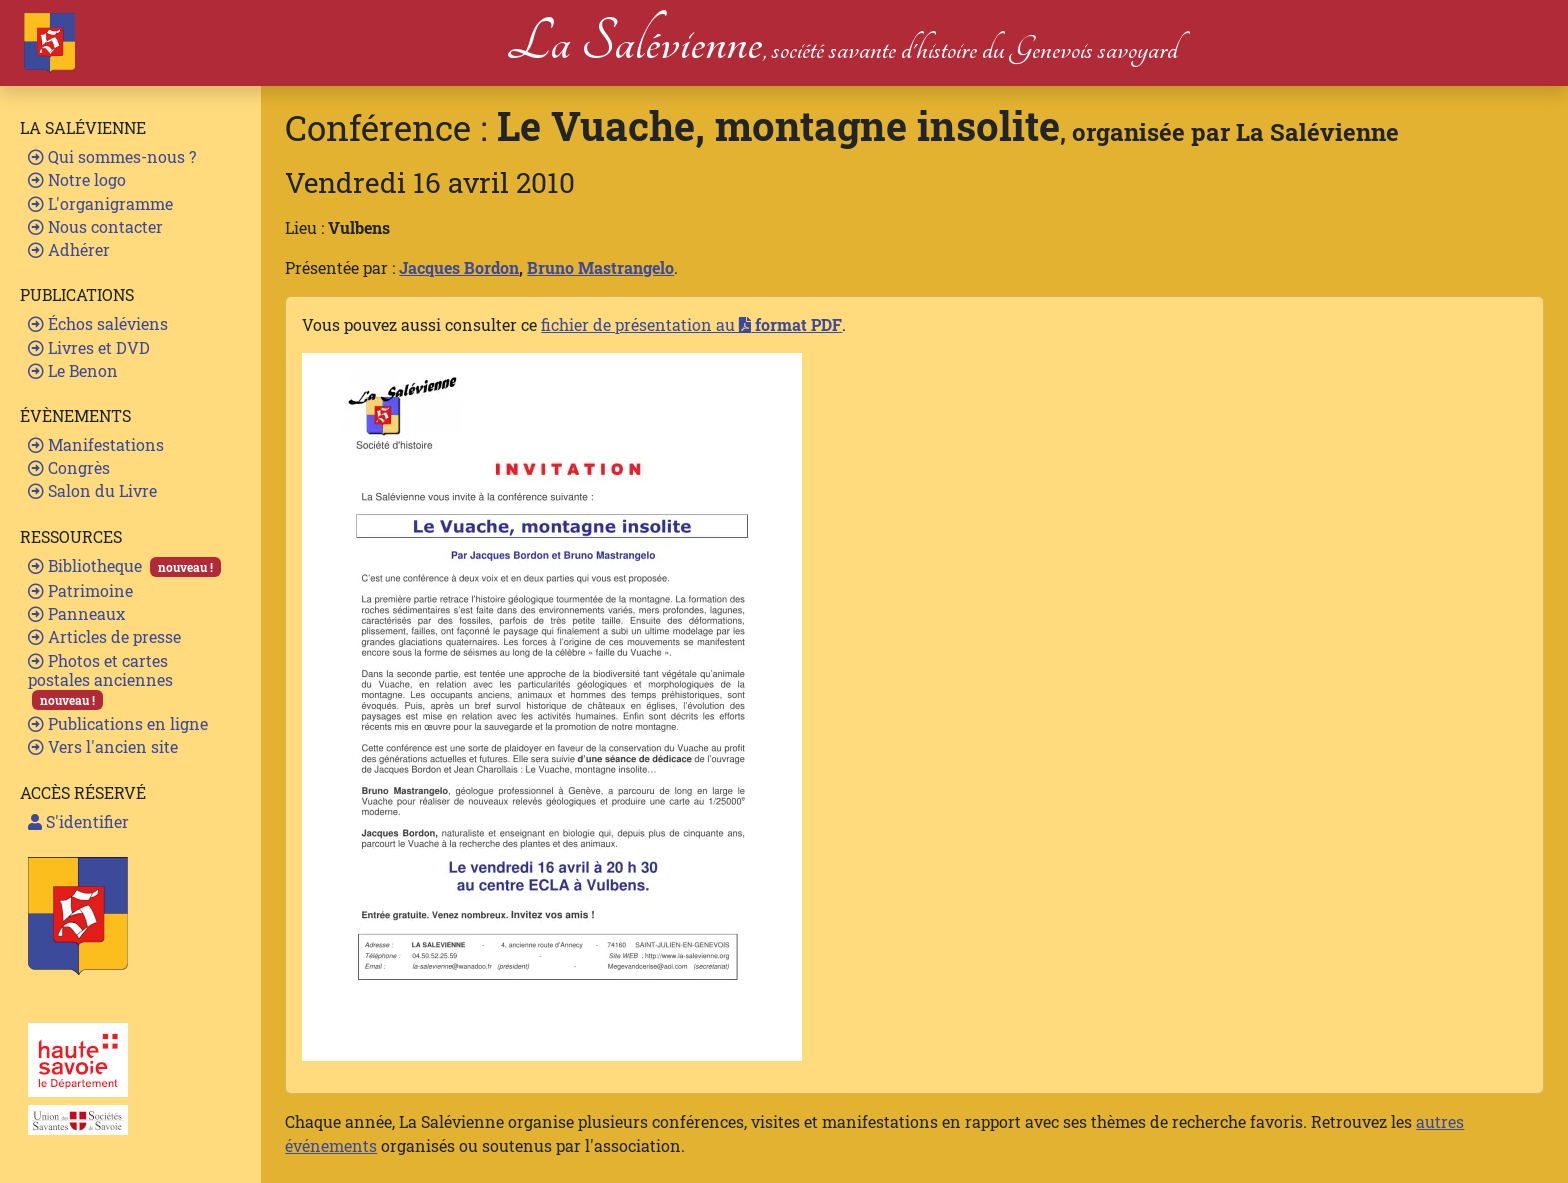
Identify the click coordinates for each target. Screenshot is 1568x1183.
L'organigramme (100, 203)
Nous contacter (95, 226)
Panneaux (76, 613)
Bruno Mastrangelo (600, 267)
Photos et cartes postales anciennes (100, 680)
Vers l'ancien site (103, 746)
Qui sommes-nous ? (112, 156)
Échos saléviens (98, 323)
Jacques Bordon (459, 267)
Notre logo (77, 179)
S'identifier (78, 821)
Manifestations (96, 444)
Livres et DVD (89, 347)
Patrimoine (80, 590)
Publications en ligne (118, 723)
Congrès (69, 467)
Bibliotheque (124, 566)
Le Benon (73, 370)
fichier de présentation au (691, 324)
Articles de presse (104, 636)
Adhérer (69, 249)
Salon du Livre (92, 490)
